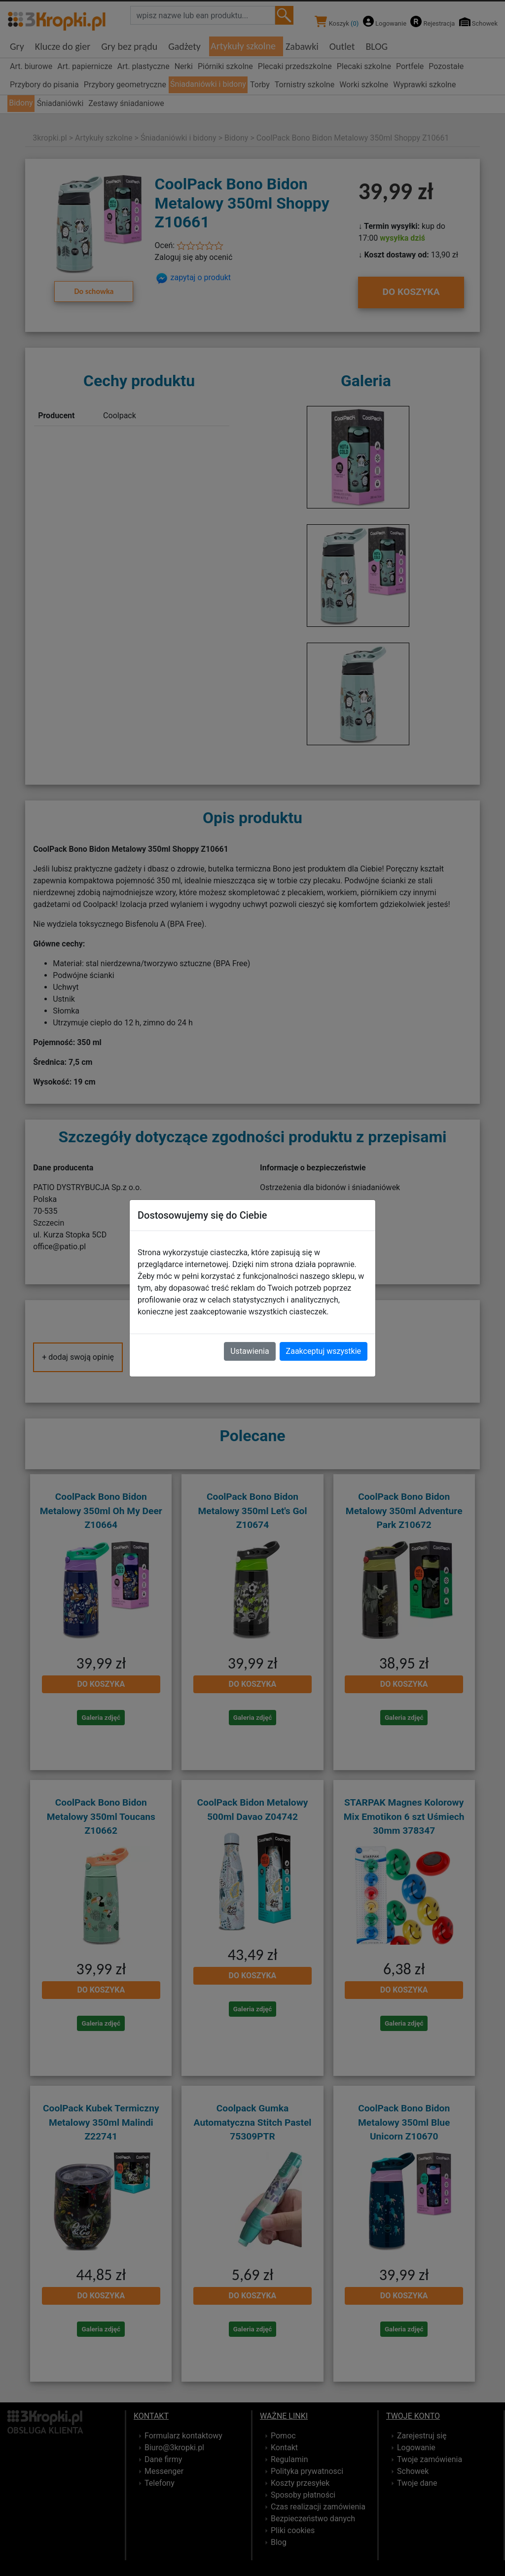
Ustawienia (249, 1351)
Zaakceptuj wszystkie (323, 1351)
